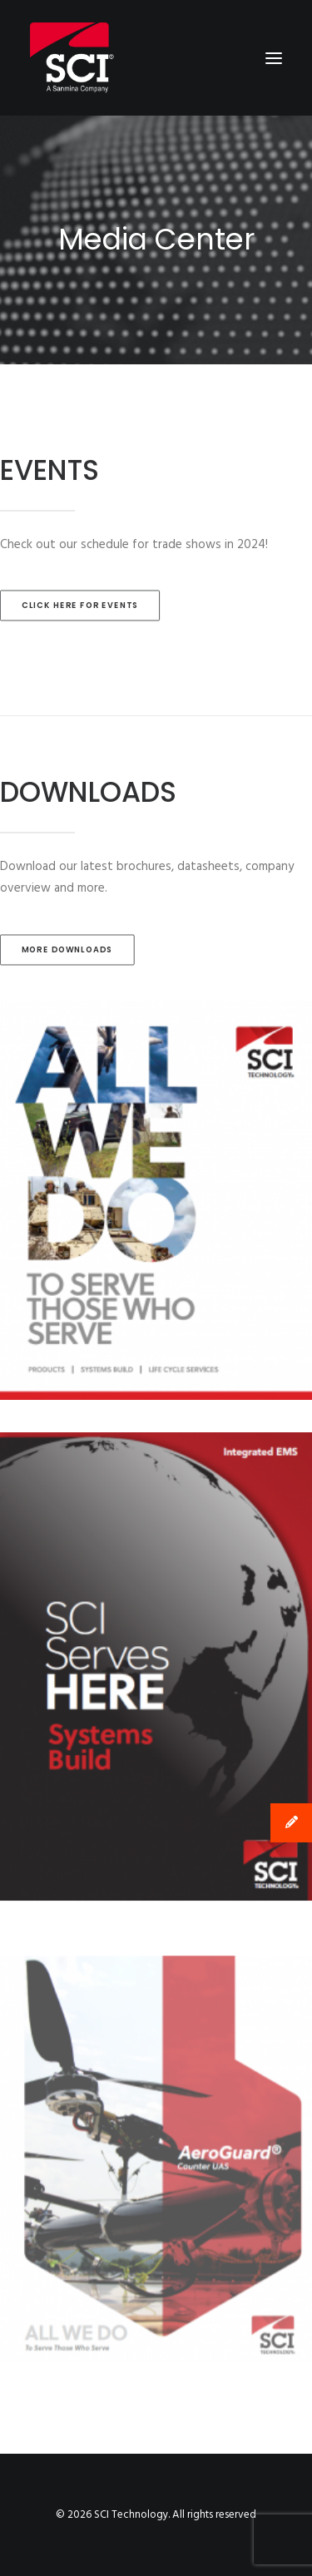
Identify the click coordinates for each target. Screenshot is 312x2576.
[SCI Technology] (72, 57)
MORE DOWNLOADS (67, 950)
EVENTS (49, 470)
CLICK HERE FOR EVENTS (80, 605)
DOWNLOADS (88, 792)
